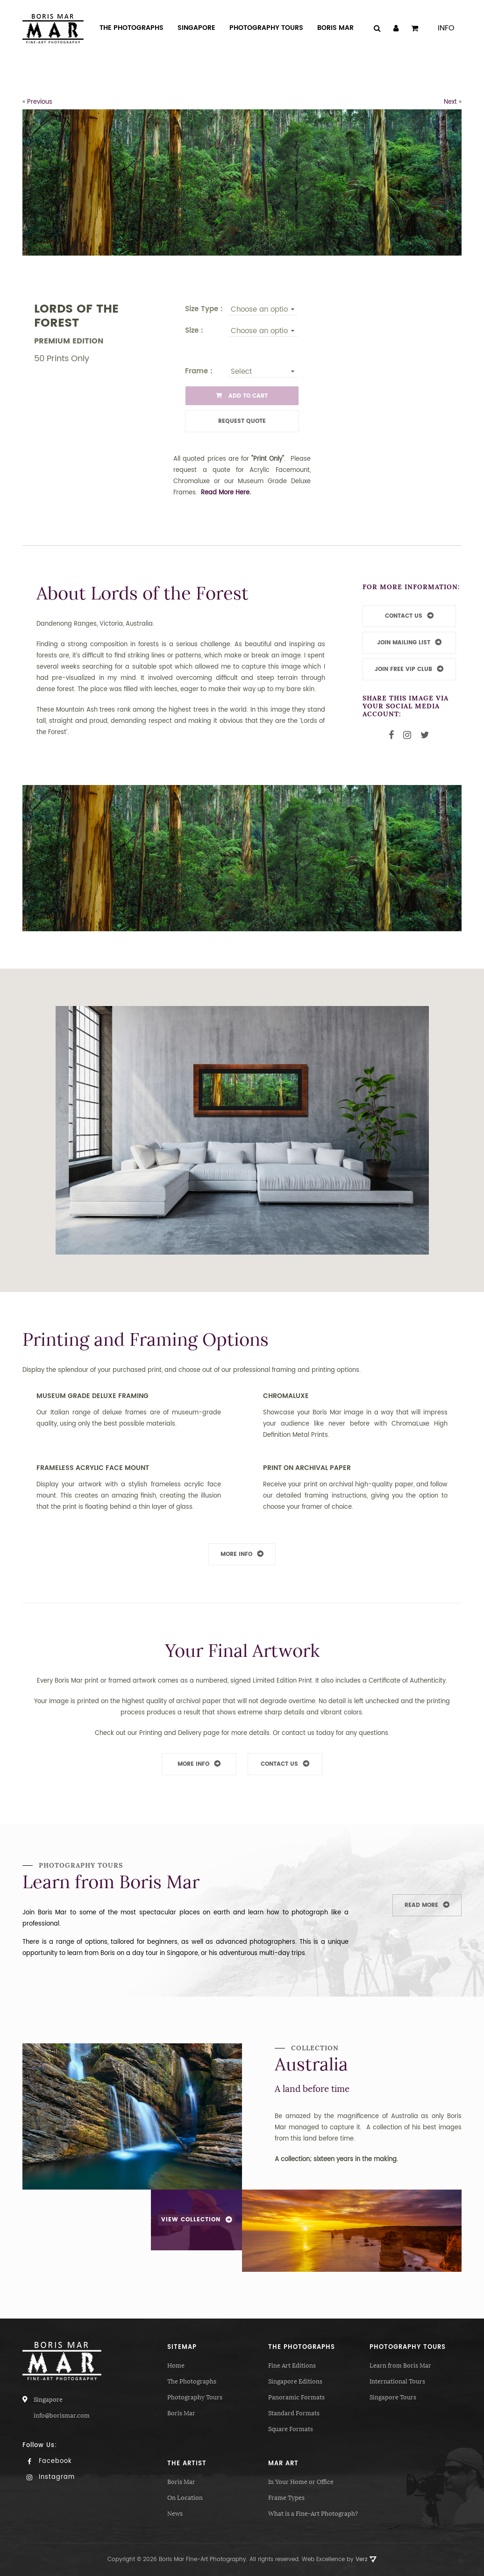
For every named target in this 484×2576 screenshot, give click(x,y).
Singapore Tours (393, 2397)
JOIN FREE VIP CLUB (403, 669)
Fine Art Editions (292, 2365)
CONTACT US (403, 616)
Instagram (48, 2477)
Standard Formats (294, 2413)
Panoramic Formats (296, 2397)
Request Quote (242, 421)
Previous (39, 102)
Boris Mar (181, 2413)
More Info (236, 1554)
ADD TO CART (242, 396)
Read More (421, 1905)
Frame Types (286, 2497)
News (175, 2513)
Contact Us (279, 1764)
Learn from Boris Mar (400, 2365)
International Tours (397, 2381)
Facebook (47, 2461)
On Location (185, 2497)
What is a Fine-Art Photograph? (313, 2513)
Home (176, 2365)
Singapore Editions (295, 2381)
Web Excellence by (339, 2559)
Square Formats (290, 2429)
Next (450, 102)
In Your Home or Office (301, 2481)
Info (446, 28)
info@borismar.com (62, 2415)
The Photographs (191, 2381)
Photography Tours (194, 2397)
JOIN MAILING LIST (403, 642)
